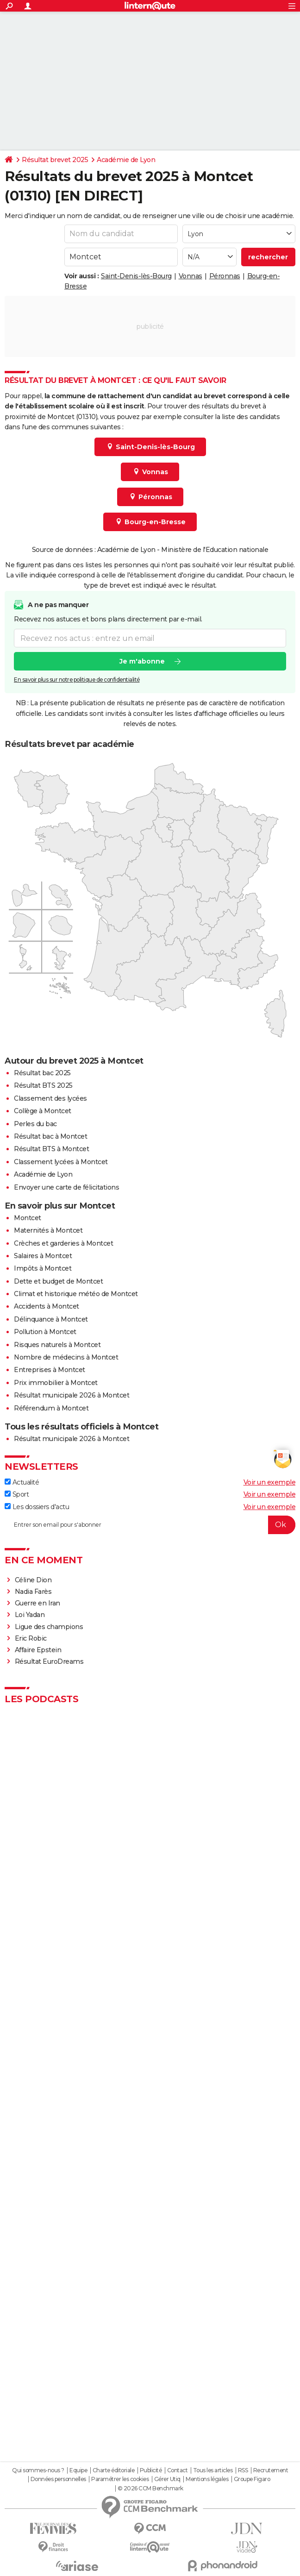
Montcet (27, 1218)
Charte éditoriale (114, 2470)
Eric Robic (31, 1638)
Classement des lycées (50, 1098)
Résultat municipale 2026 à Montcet (71, 1395)
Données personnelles (58, 2479)
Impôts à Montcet (42, 1268)
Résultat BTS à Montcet (51, 1149)
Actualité (22, 1482)
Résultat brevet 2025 (55, 160)
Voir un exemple (270, 1482)
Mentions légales (207, 2479)
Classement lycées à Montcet (61, 1162)
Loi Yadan (30, 1615)
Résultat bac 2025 (42, 1073)
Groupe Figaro (252, 2479)
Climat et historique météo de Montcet (76, 1294)
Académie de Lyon (126, 160)
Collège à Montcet (42, 1111)
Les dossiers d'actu (37, 1507)
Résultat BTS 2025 (43, 1085)
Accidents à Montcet (46, 1306)
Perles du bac (35, 1124)
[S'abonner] (150, 1525)
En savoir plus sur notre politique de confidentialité (77, 679)
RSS (243, 2470)
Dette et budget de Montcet (58, 1281)
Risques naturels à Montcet (57, 1345)
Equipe (78, 2470)
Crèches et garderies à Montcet (63, 1243)
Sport (17, 1494)
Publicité (151, 2470)
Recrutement (270, 2470)
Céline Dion (33, 1580)
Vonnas (190, 276)
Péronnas (224, 276)
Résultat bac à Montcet (50, 1136)
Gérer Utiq (167, 2479)
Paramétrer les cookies (120, 2479)
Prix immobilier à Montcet (56, 1383)
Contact (177, 2470)
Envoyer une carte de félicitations (66, 1187)
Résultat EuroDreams (49, 1661)
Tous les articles (213, 2470)
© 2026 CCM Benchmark (150, 2488)
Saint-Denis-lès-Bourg (136, 276)
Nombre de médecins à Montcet (66, 1357)
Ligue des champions (49, 1627)
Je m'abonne (142, 661)
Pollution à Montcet (45, 1332)
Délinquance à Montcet (51, 1319)
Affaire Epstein (38, 1650)
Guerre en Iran (37, 1603)
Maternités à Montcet (48, 1230)
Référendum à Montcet (51, 1408)
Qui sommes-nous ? (38, 2470)
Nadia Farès (33, 1591)
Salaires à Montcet (43, 1256)
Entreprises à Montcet (49, 1370)
